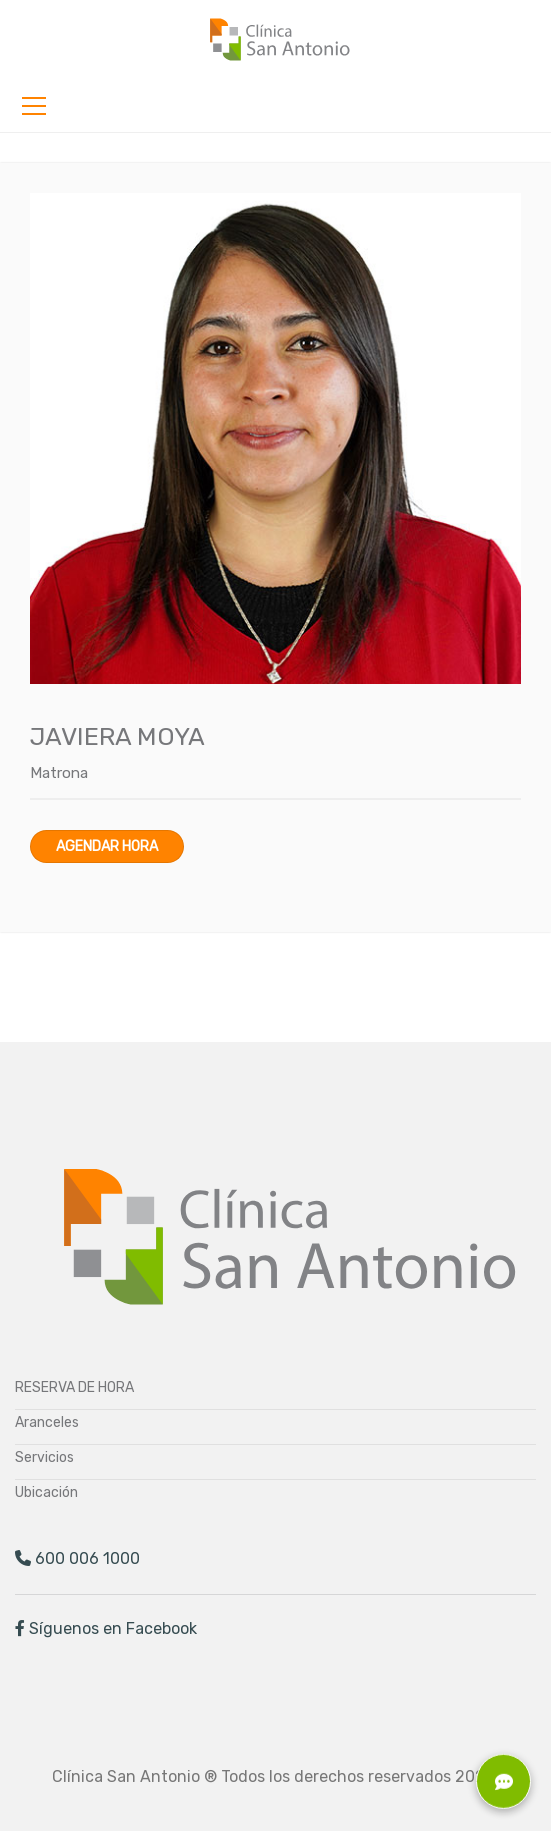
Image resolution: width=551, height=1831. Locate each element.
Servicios (44, 1457)
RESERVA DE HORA (74, 1387)
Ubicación (46, 1492)
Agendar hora (107, 846)
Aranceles (47, 1422)
